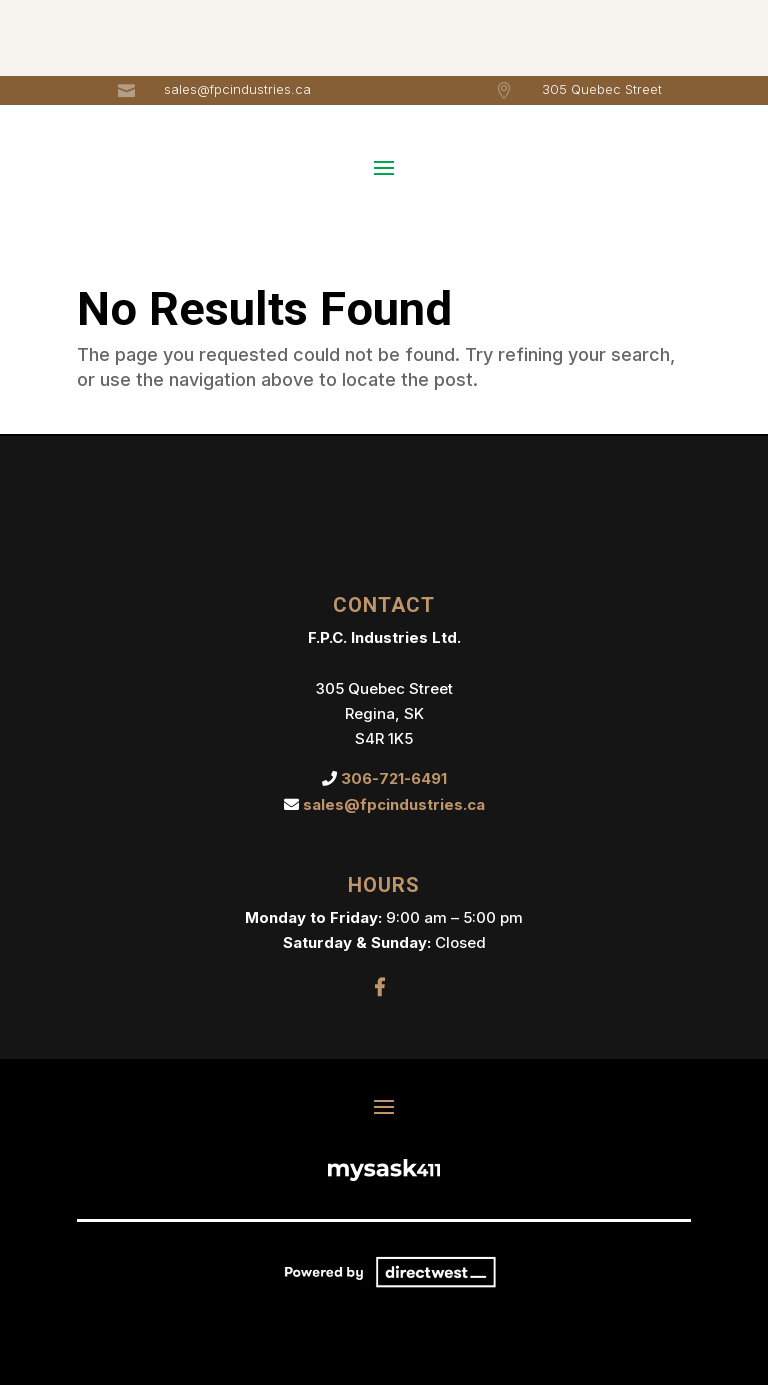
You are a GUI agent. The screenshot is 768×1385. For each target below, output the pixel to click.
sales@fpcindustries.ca (237, 89)
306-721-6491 (394, 778)
